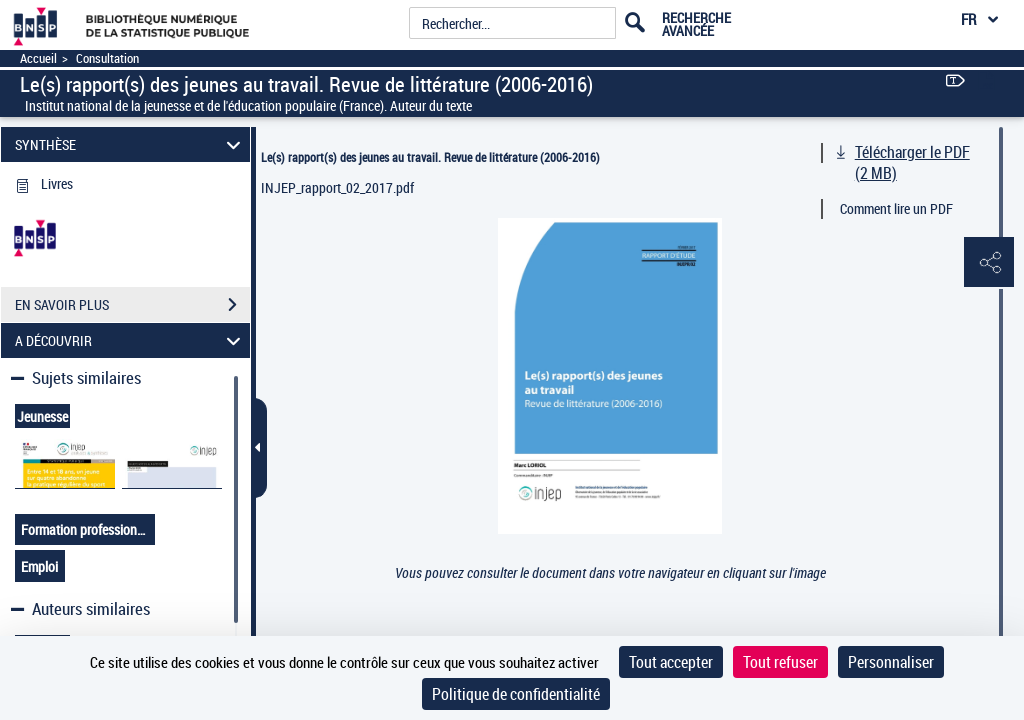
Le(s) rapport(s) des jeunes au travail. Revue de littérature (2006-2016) (430, 157)
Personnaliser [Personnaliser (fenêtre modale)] (891, 662)
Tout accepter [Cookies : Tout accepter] (671, 662)
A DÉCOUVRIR (131, 340)
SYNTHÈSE (131, 144)
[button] (989, 263)
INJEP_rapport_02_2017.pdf (337, 187)
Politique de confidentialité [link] (516, 694)
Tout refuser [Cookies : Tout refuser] (780, 662)
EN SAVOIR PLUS (132, 305)
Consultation (107, 58)
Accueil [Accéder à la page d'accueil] (38, 58)
